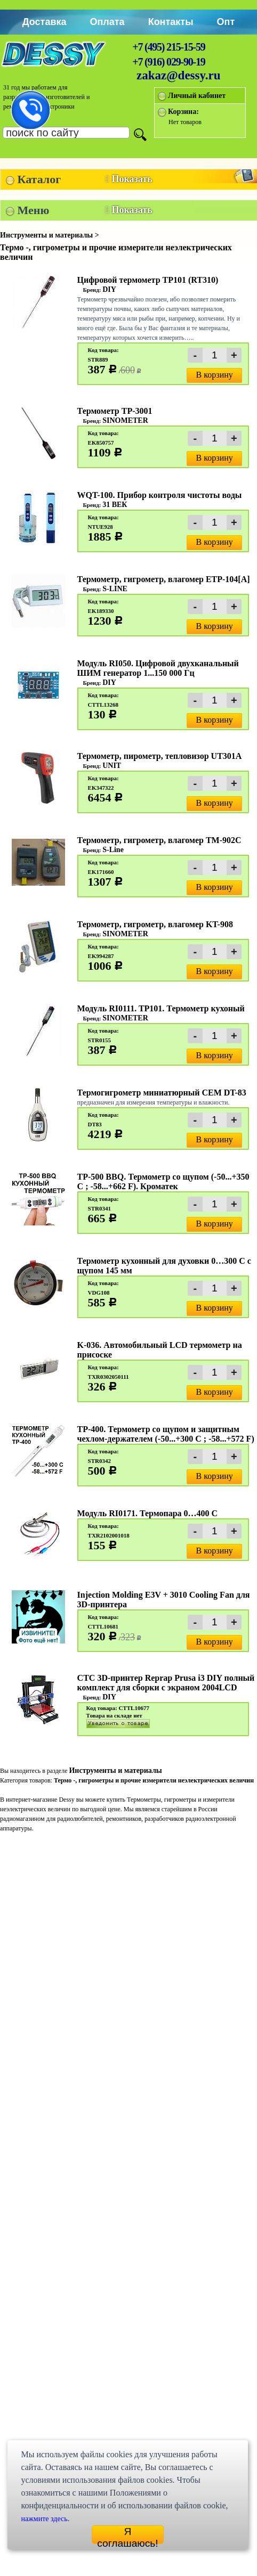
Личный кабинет (197, 96)
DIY (109, 289)
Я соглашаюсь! (127, 2535)
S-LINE (114, 589)
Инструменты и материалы (115, 1770)
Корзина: (183, 112)
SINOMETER (125, 420)
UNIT (111, 766)
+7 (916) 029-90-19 (168, 62)
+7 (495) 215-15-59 (168, 47)
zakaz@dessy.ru (178, 75)
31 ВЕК (114, 505)
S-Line (113, 850)
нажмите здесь (44, 2519)
